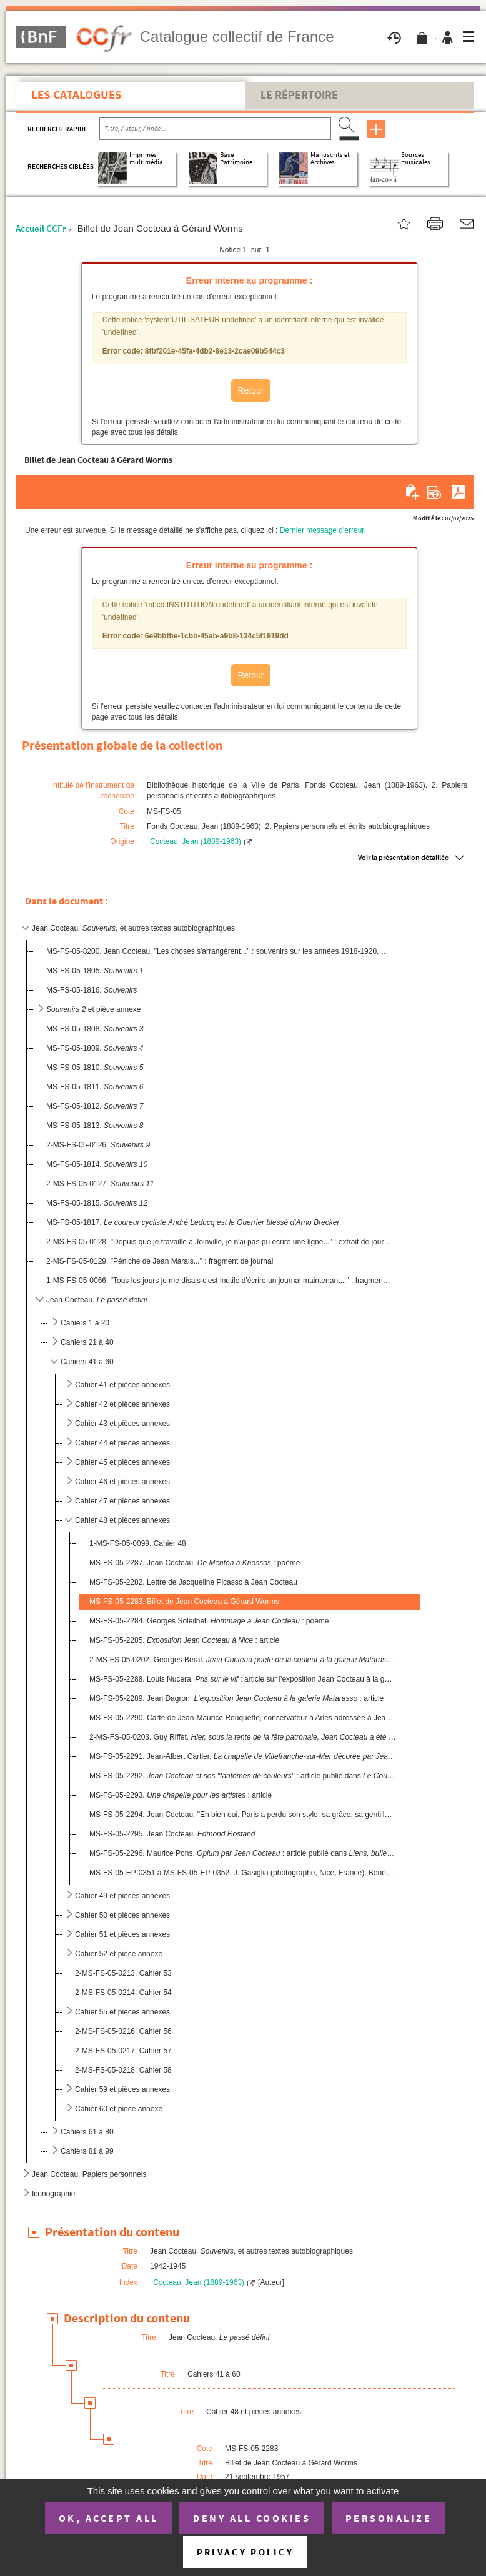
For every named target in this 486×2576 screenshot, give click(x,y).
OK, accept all (109, 2518)
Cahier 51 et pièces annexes (122, 1934)
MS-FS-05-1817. (192, 1222)
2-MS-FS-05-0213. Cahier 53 (123, 1973)
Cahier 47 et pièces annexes (122, 1501)
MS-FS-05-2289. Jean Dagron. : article (236, 1698)
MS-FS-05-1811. (94, 1086)
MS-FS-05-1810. (94, 1067)
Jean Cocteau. (96, 1299)
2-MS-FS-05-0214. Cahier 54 (123, 1992)
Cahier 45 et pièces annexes (122, 1462)
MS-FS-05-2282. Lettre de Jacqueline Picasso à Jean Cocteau (193, 1582)
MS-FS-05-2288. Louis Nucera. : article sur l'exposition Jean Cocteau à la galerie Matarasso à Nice (242, 1679)
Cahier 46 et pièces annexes (122, 1481)
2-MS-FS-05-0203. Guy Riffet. (242, 1737)
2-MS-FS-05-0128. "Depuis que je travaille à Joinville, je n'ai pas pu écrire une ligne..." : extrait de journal (219, 1241)
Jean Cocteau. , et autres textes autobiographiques (133, 928)
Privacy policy (245, 2552)
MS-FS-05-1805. (94, 970)
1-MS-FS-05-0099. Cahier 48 (137, 1543)
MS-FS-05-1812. (94, 1106)
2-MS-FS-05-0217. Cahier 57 (123, 2050)
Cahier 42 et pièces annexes (122, 1404)
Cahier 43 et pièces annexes (122, 1423)
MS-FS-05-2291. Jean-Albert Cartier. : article (242, 1756)
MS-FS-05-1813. (94, 1125)
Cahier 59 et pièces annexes (122, 2089)
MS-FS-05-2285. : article (184, 1640)
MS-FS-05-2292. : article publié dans (242, 1775)
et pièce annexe (93, 1009)
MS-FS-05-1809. (94, 1048)
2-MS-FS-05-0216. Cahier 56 (123, 2031)
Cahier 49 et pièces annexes (122, 1895)
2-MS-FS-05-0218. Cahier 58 (123, 2070)
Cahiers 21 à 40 (87, 1342)
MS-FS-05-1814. (96, 1164)
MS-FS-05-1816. (91, 990)
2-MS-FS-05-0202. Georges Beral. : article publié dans (242, 1659)
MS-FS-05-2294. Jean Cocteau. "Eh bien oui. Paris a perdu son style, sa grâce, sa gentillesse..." (242, 1814)
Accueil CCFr (41, 228)
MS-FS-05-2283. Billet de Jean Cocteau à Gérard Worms (184, 1601)
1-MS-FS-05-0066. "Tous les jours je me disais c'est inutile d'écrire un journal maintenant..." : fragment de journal (219, 1280)
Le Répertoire (299, 95)
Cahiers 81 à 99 (87, 2151)
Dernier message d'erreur (322, 530)
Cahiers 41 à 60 (87, 1361)
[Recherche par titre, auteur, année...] (215, 128)
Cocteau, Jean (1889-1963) (195, 841)
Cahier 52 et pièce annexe (118, 1953)
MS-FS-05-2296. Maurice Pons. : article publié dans (242, 1853)
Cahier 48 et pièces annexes (122, 1520)
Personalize (388, 2518)
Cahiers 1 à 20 (85, 1323)
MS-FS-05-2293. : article (180, 1795)
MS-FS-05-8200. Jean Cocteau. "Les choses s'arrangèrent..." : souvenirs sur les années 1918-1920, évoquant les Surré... (219, 951)
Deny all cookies (251, 2518)
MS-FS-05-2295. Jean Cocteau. (172, 1834)
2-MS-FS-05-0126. (98, 1145)
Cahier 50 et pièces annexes (122, 1915)
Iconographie (53, 2193)
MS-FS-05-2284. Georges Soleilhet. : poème (209, 1621)
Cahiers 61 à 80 (87, 2132)
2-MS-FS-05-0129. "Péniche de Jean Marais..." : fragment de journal (159, 1261)
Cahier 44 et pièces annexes (122, 1443)
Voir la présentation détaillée (403, 857)
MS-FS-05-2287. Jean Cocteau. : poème (194, 1562)
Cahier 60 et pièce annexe (118, 2108)
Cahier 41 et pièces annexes (122, 1384)
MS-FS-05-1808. (94, 1028)
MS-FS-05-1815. (96, 1203)
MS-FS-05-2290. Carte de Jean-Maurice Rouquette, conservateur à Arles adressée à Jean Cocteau (242, 1717)
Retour (250, 390)
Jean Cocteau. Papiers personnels (89, 2174)
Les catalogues (76, 94)
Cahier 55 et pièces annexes (122, 2012)
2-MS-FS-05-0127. (100, 1183)
